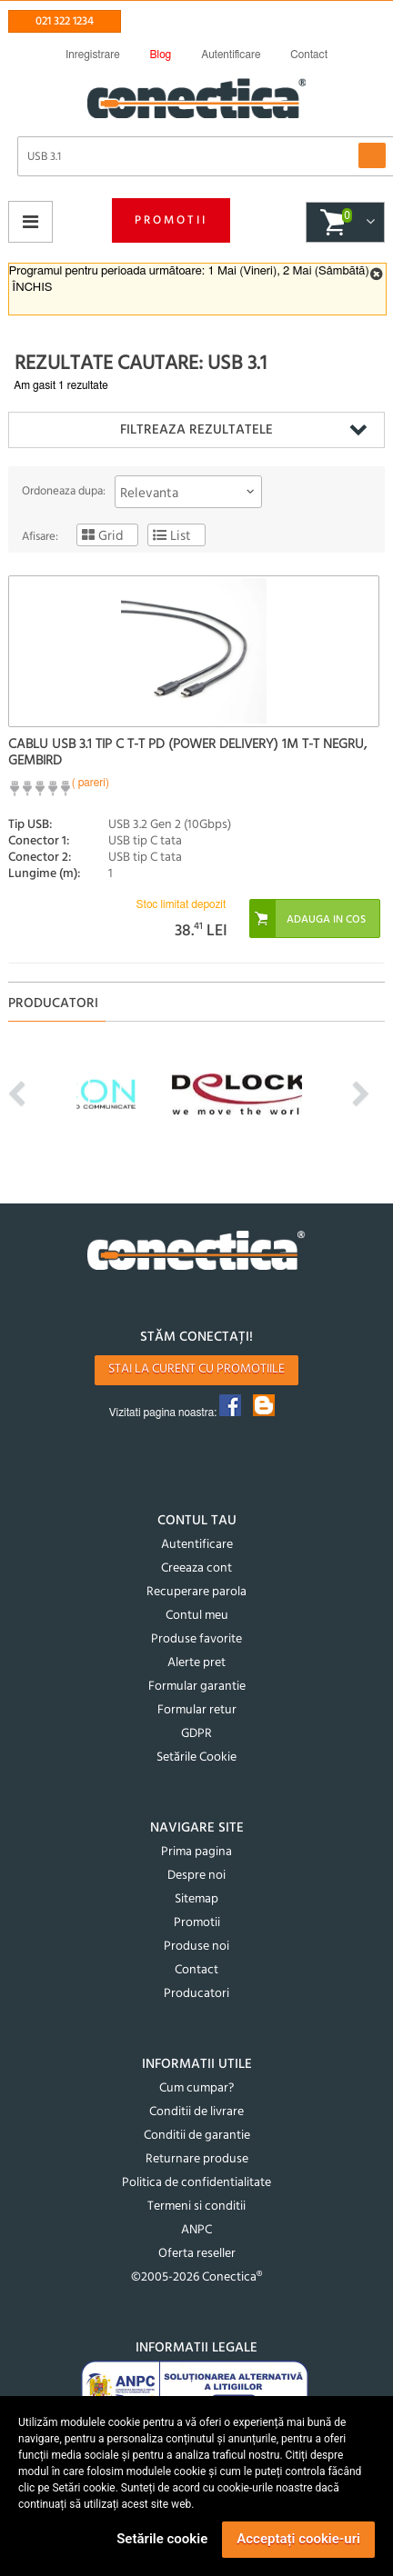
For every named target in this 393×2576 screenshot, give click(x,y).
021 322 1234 (64, 21)
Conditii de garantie (197, 2135)
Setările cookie (161, 2539)
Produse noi (196, 1946)
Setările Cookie (196, 1757)
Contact (196, 1970)
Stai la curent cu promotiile (196, 1369)
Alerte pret (196, 1662)
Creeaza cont (196, 1568)
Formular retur (197, 1710)
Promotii (171, 220)
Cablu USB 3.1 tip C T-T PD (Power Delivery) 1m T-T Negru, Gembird (187, 753)
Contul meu (197, 1615)
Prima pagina (196, 1852)
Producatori (196, 1993)
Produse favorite (196, 1639)
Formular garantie (197, 1686)
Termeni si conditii (196, 2206)
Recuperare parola (196, 1592)
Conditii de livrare (196, 2112)
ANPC (196, 2230)
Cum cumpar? (196, 2088)
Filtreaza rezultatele (196, 430)
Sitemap (196, 1899)
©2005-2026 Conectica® (196, 2277)
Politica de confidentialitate (196, 2182)
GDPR (196, 1733)
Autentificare (197, 1544)
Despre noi (196, 1875)
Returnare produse (197, 2159)
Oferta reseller (197, 2253)
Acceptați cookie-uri (298, 2539)
